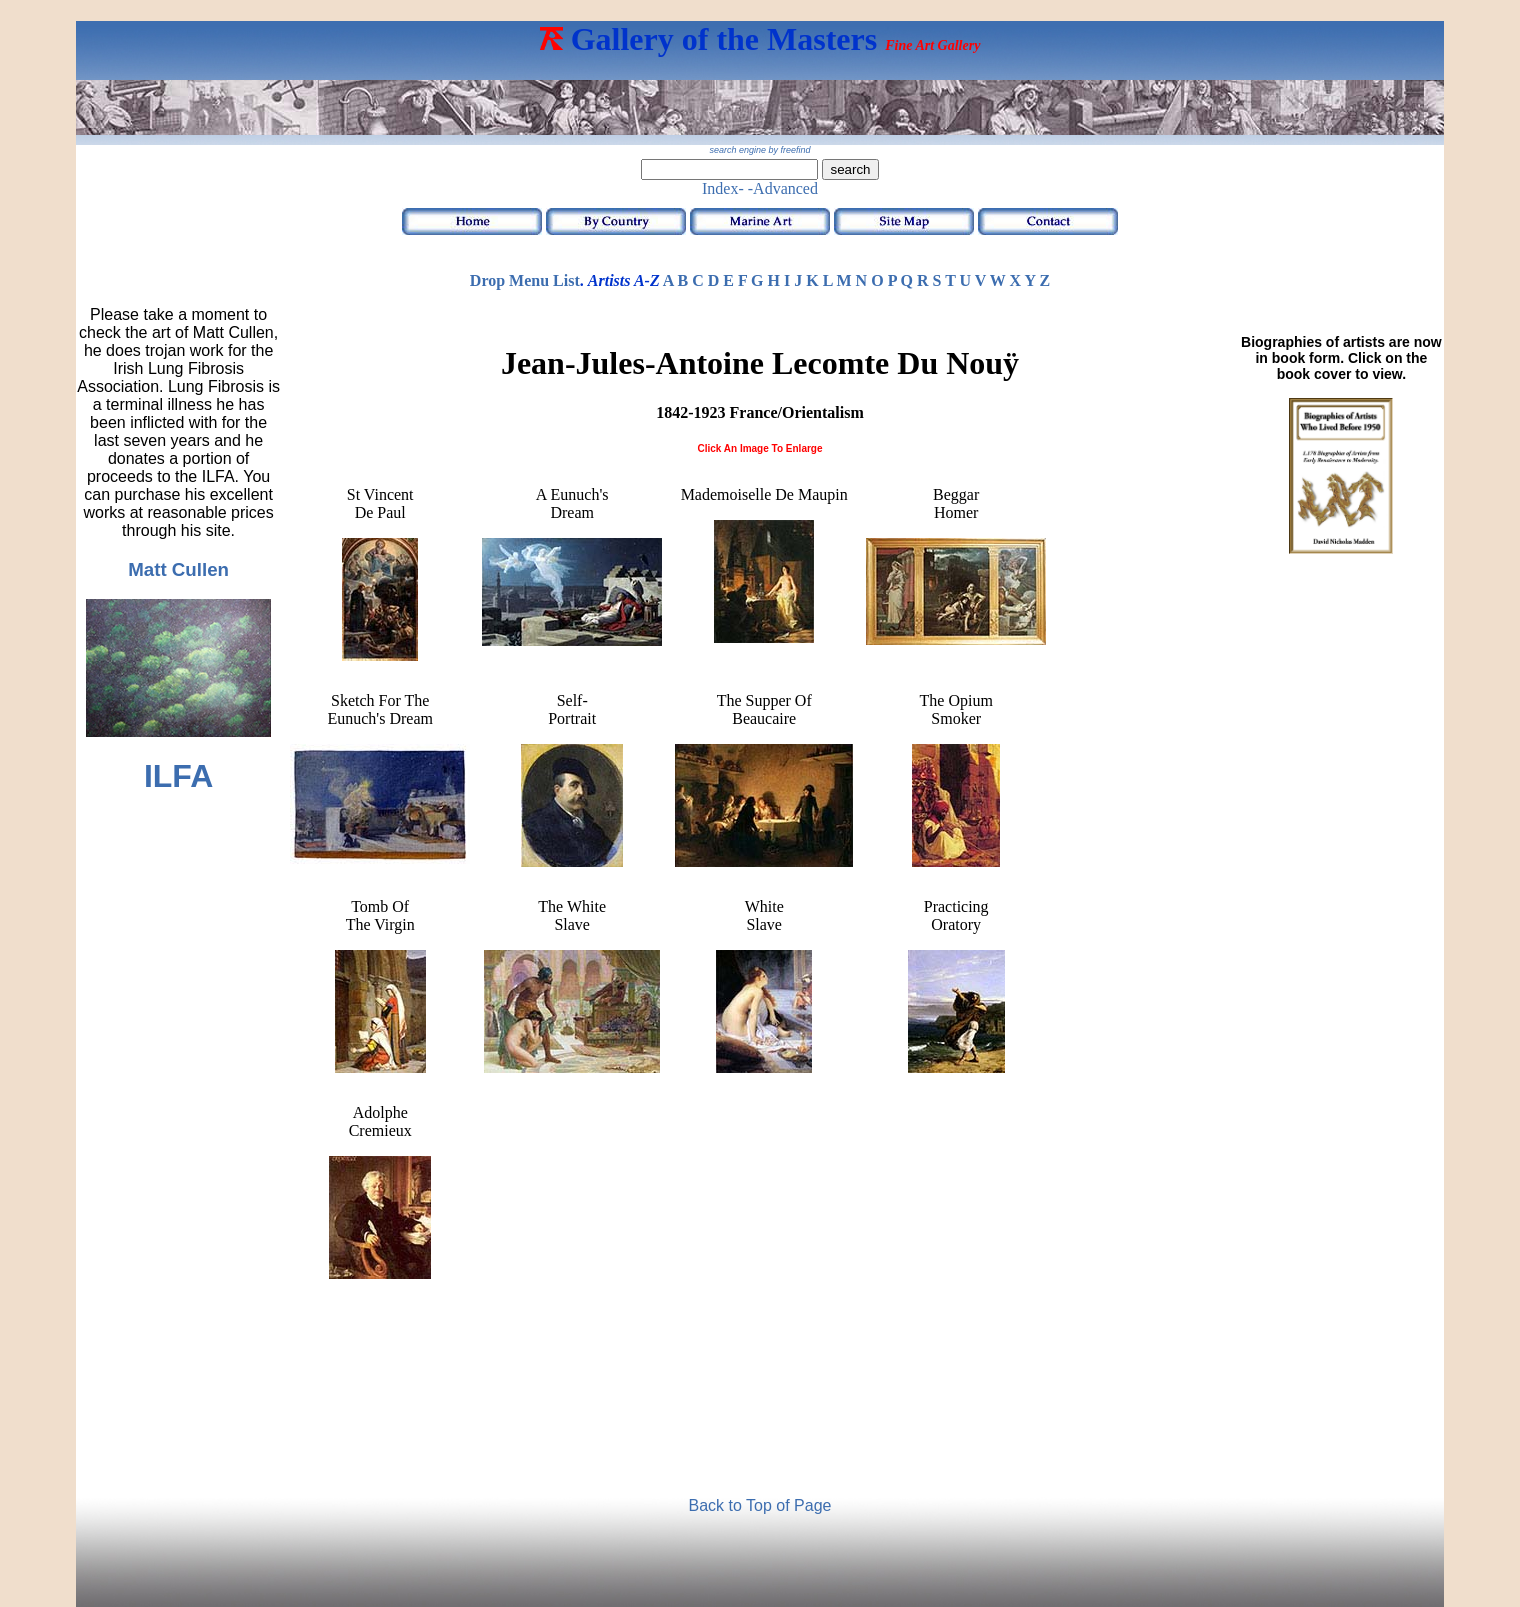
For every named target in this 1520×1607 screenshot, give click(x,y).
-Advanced (783, 188)
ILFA (178, 776)
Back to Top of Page (760, 1505)
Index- (723, 188)
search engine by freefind (759, 150)
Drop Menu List (525, 280)
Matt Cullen (178, 569)
